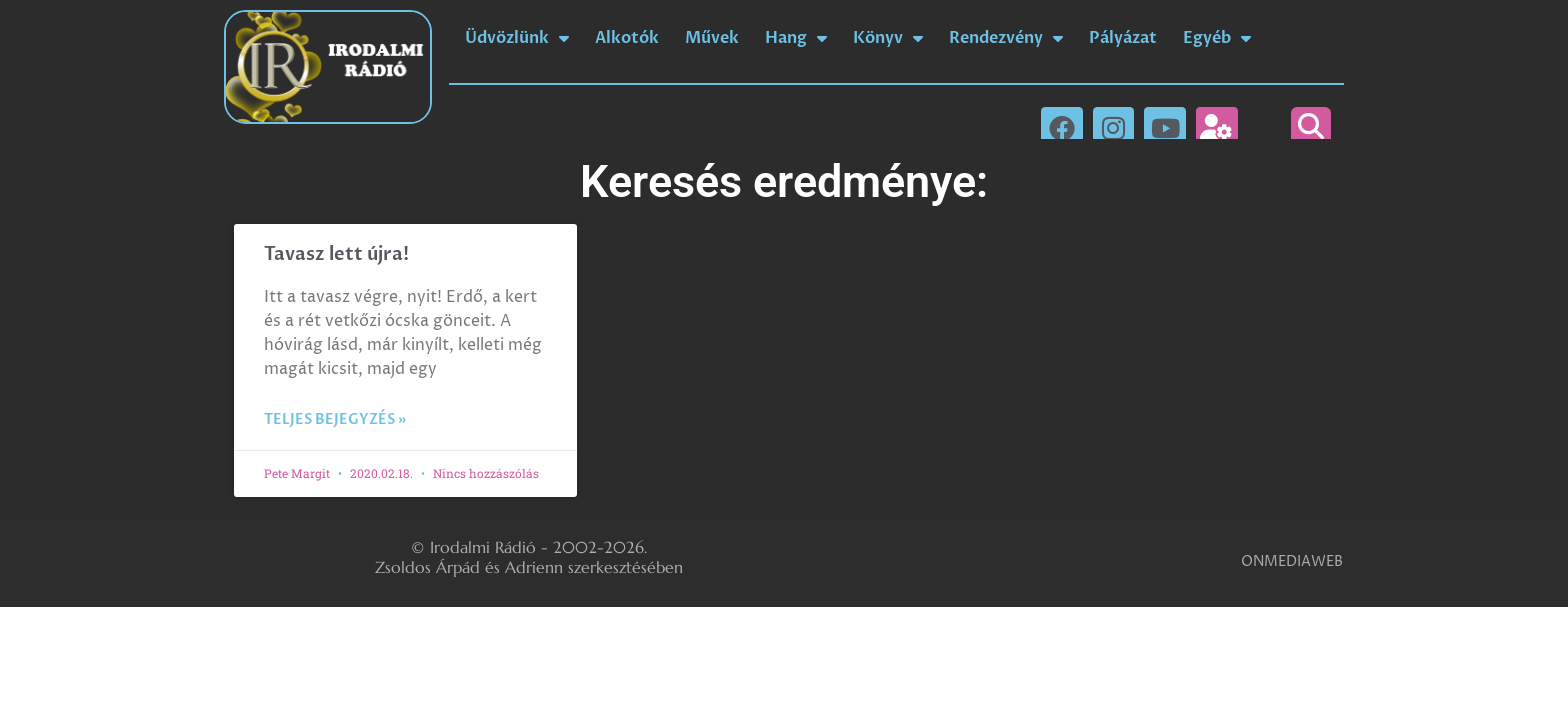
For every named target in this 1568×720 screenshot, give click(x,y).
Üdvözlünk (517, 38)
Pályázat (1123, 38)
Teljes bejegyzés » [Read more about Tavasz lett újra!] (335, 419)
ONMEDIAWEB (1292, 561)
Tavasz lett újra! (336, 254)
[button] (1311, 127)
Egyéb (1217, 38)
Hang (796, 38)
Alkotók (627, 38)
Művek (712, 38)
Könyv (888, 38)
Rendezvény (1006, 38)
